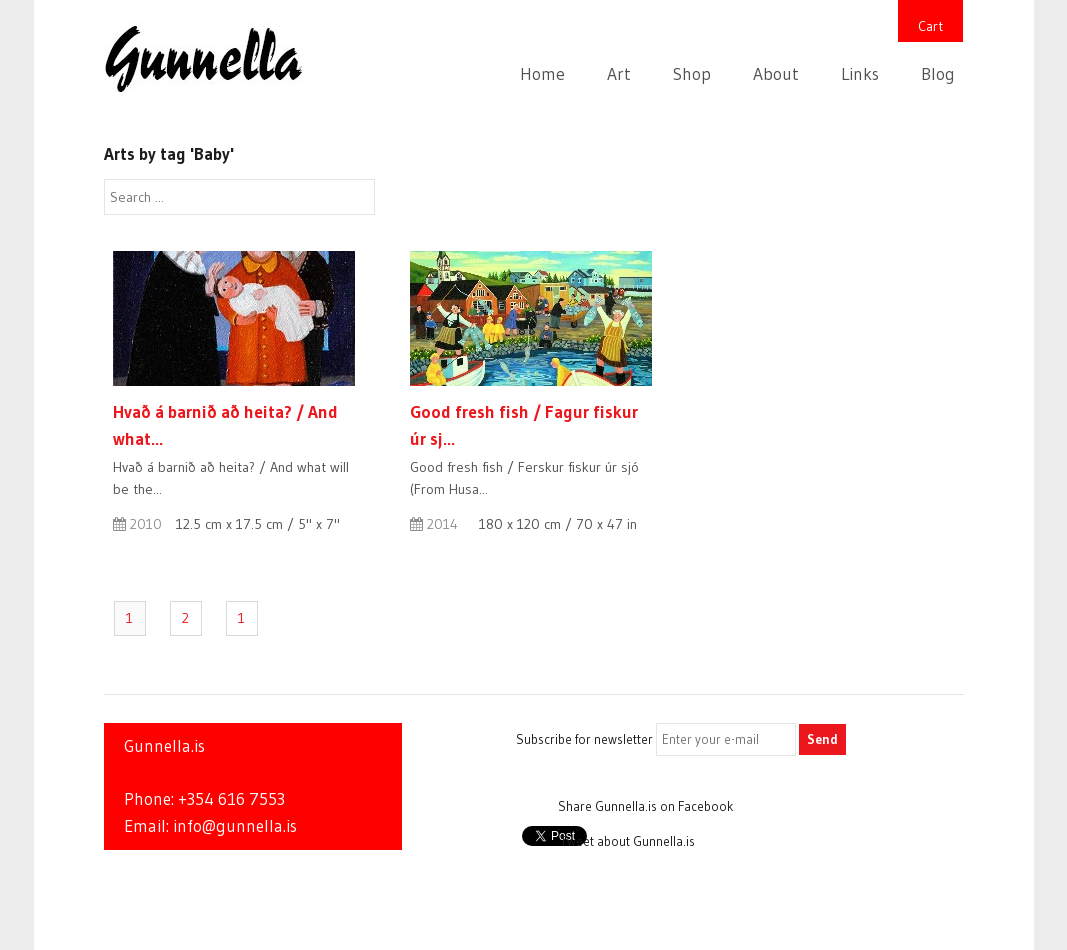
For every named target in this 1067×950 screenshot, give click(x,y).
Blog (938, 74)
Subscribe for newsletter (584, 739)
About (776, 74)
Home (542, 74)
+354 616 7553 (231, 799)
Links (860, 74)
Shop (692, 74)
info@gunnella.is (235, 826)
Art (619, 74)
